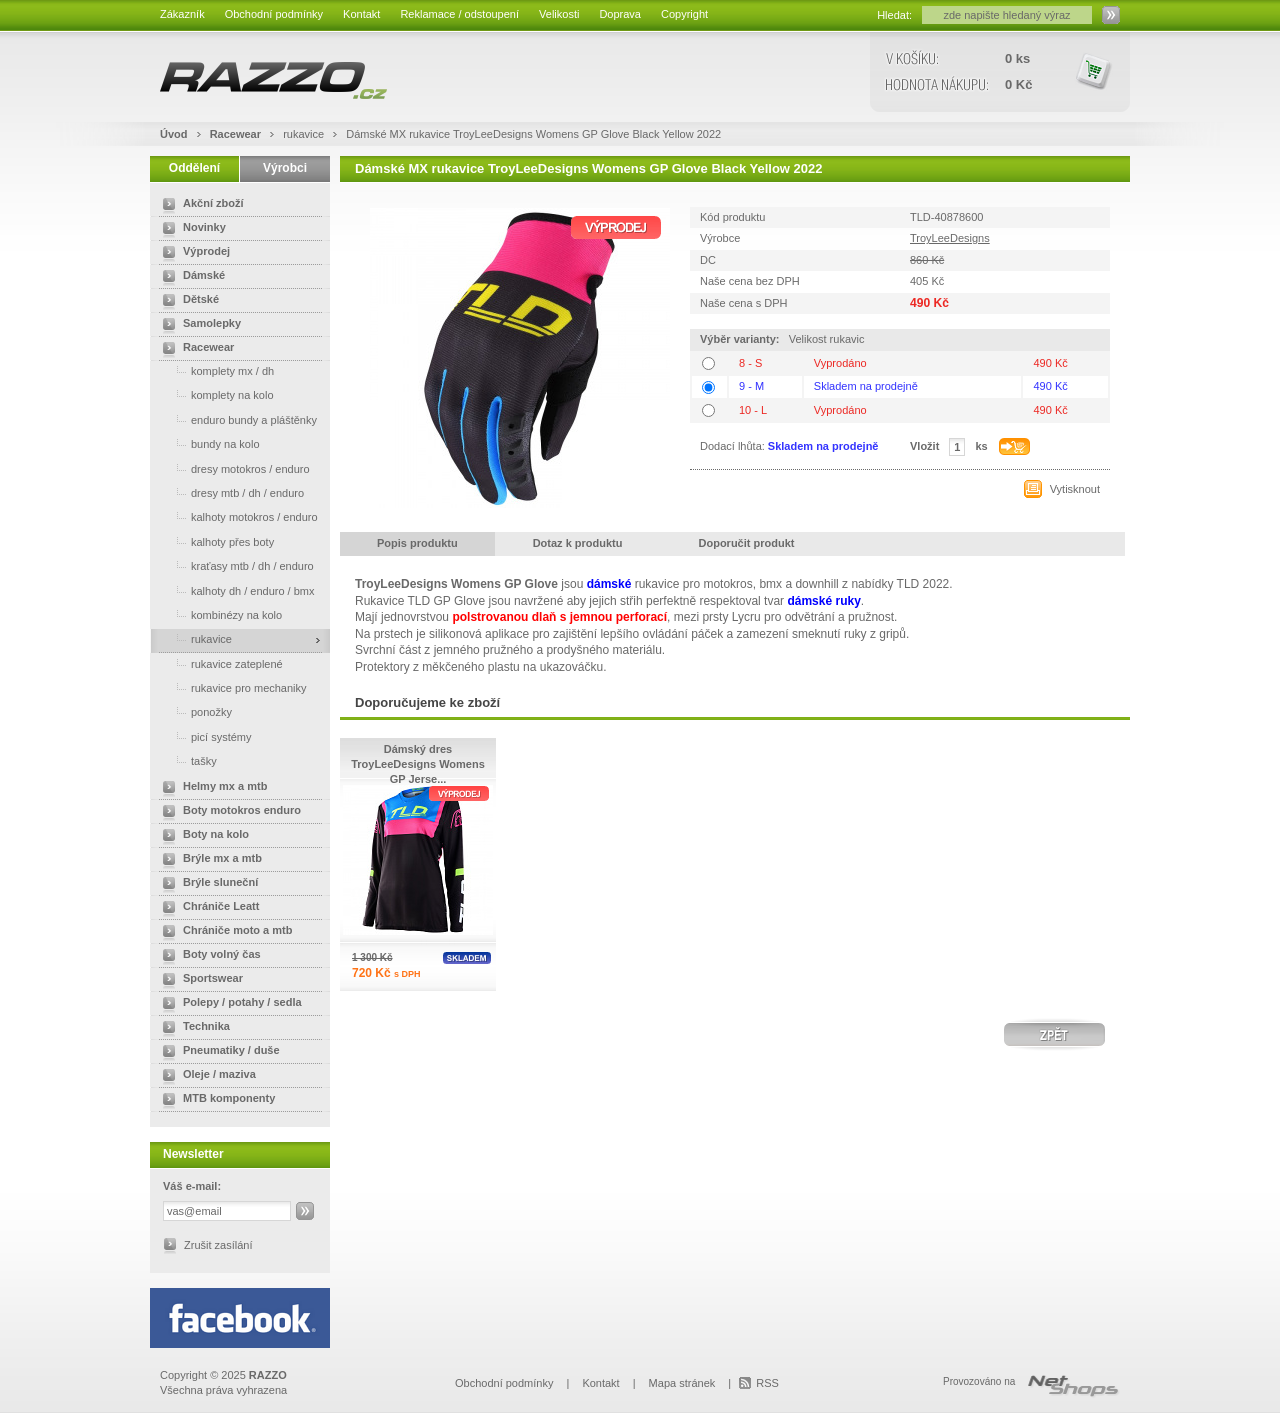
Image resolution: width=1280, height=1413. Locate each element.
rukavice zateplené (219, 663)
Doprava (620, 14)
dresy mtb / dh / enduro (229, 492)
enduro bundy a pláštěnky (236, 419)
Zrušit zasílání (218, 1245)
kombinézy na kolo (218, 614)
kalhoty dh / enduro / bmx (235, 590)
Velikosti (559, 14)
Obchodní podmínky (274, 14)
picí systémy (203, 736)
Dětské (187, 301)
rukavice (305, 134)
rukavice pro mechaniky (231, 687)
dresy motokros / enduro (232, 468)
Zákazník (182, 14)
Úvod (174, 134)
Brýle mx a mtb (208, 860)
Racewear (237, 134)
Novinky (190, 229)
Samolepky (198, 325)
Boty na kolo (202, 836)
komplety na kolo (214, 394)
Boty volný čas (208, 956)
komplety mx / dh (214, 370)
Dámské (190, 277)
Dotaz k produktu (578, 543)
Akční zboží (199, 205)
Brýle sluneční (206, 884)
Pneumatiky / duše (217, 1052)
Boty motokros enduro (228, 812)
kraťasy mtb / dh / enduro (234, 565)
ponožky (193, 711)
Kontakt (361, 14)
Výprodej (192, 253)
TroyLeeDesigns (950, 238)
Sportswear (199, 980)
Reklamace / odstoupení (459, 14)
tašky (186, 760)
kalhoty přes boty (214, 541)
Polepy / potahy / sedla (228, 1004)
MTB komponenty (215, 1100)
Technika (192, 1028)
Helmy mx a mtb (211, 788)
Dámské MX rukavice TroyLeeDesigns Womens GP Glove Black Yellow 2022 (533, 134)
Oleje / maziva (205, 1076)
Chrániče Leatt (207, 908)
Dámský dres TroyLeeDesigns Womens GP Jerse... (418, 764)
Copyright (684, 14)
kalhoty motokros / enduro (236, 516)
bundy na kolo (207, 443)
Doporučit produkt (747, 543)
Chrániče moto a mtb (223, 932)
